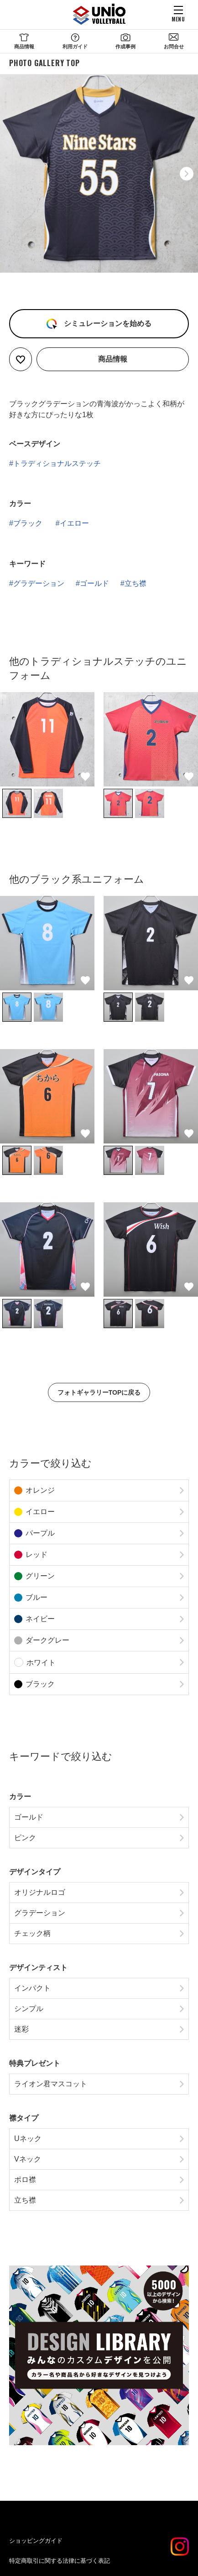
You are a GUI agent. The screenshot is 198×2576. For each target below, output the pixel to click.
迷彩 (21, 2029)
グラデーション (38, 583)
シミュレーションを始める (106, 323)
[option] (99, 174)
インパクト (32, 1988)
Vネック (27, 2159)
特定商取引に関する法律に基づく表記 (59, 2560)
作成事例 (125, 46)
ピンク (25, 1837)
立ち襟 (135, 583)
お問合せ (174, 46)
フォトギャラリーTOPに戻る (99, 1392)
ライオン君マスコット (50, 2084)
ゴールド (94, 583)
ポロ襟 (25, 2179)
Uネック (28, 2138)
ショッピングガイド (36, 2540)
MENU (178, 19)
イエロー (74, 523)
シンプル (28, 2008)
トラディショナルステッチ (57, 463)
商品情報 (24, 46)
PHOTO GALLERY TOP (44, 62)
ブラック (27, 523)
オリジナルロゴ (39, 1892)
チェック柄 (32, 1933)
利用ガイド (75, 46)
